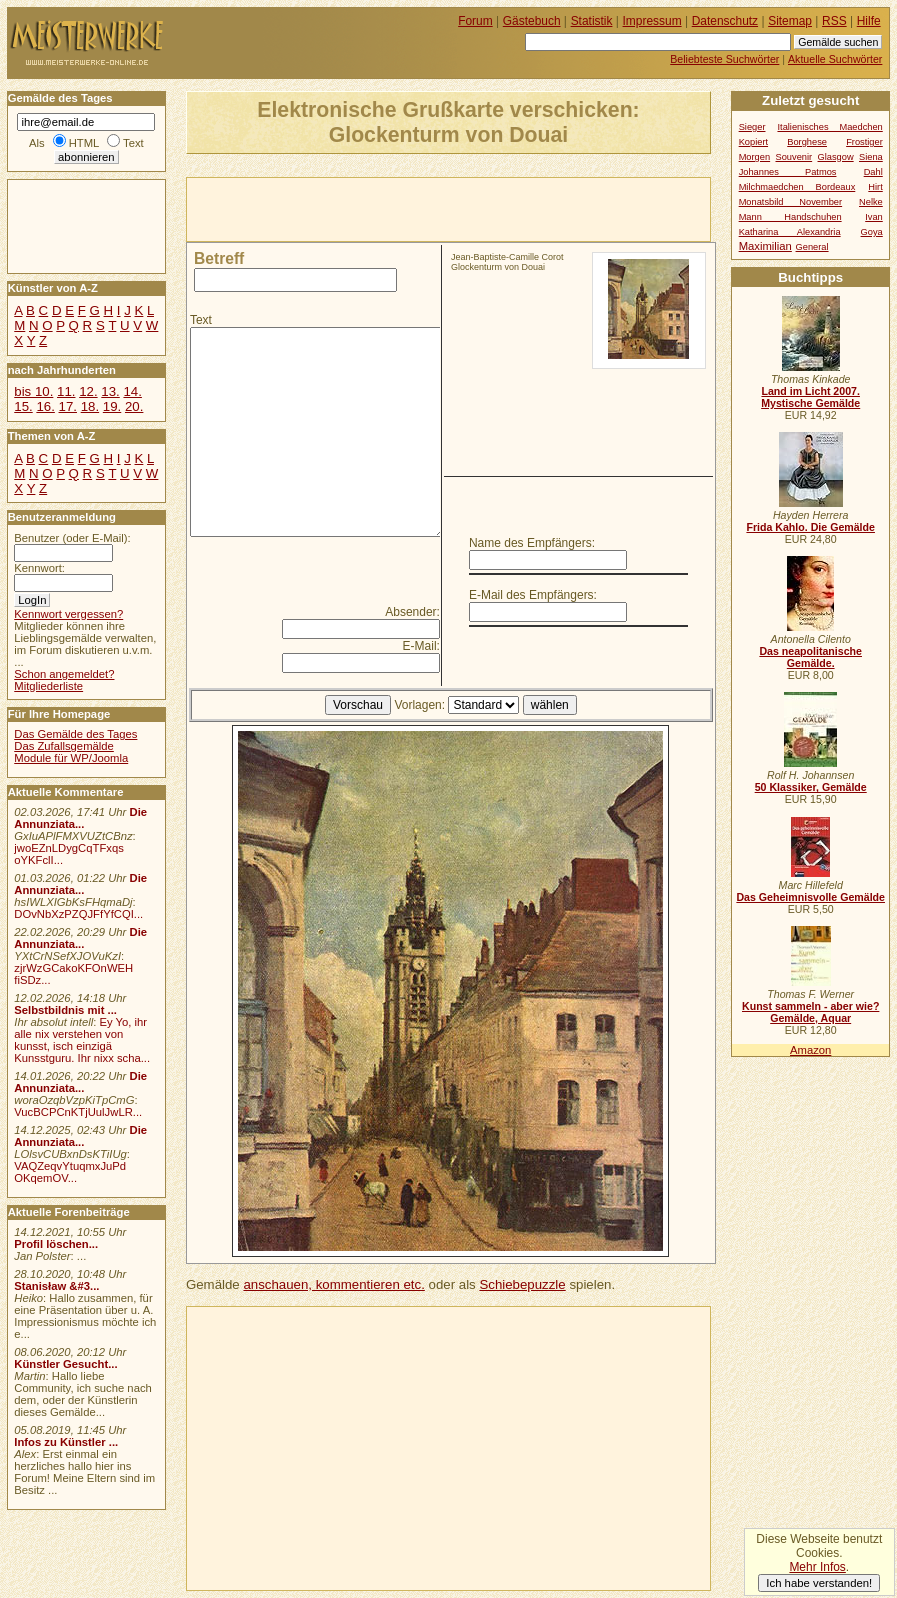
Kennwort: (39, 568)
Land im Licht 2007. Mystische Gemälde (810, 397)
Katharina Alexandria (790, 232)
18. (90, 406)
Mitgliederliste (48, 686)
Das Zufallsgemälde (64, 746)
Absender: (412, 612)
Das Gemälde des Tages (75, 734)
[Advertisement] (421, 208)
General (812, 247)
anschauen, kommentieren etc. (333, 1284)
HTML (84, 143)
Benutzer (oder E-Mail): (72, 538)
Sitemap (790, 21)
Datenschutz (725, 21)
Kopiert (753, 142)
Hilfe (869, 21)
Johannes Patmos (788, 172)
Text (201, 320)
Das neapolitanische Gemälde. (810, 657)
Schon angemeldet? (64, 674)
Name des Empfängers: (532, 543)
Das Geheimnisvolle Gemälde (810, 897)
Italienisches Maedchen (829, 127)
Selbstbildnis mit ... (65, 1010)
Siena (871, 157)
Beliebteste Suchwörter (724, 59)
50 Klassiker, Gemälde (811, 787)
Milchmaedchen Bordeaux (797, 187)
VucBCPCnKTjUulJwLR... (78, 1112)
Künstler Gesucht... (65, 1364)
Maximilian (765, 246)
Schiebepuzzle (522, 1284)
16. (45, 406)
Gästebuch (532, 21)
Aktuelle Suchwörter (835, 59)
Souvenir (794, 157)
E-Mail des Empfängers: (533, 595)
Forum (475, 21)
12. (88, 391)
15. (23, 406)
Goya (872, 232)
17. (68, 406)
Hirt (875, 187)
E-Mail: (421, 646)
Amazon (810, 1050)
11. (66, 391)
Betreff (219, 258)
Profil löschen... (56, 1244)
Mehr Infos (817, 1567)
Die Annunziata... (80, 818)
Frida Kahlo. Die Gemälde (810, 527)
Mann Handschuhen (790, 217)
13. (110, 391)
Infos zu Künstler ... (66, 1442)
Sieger (752, 127)
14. (132, 391)
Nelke (871, 202)
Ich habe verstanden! (819, 1583)
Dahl (873, 172)
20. (134, 406)
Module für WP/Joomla (71, 758)
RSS (834, 21)
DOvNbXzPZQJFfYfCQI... (78, 914)
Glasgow (836, 157)
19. (112, 406)
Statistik (592, 21)
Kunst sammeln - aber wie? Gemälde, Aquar (810, 1012)
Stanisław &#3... (56, 1286)
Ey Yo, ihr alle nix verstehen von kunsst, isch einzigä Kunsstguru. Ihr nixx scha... (82, 1040)
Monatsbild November (790, 202)
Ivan (874, 217)
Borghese (807, 142)
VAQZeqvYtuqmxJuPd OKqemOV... (70, 1172)
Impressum (652, 21)
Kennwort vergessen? (68, 614)
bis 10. (33, 391)
